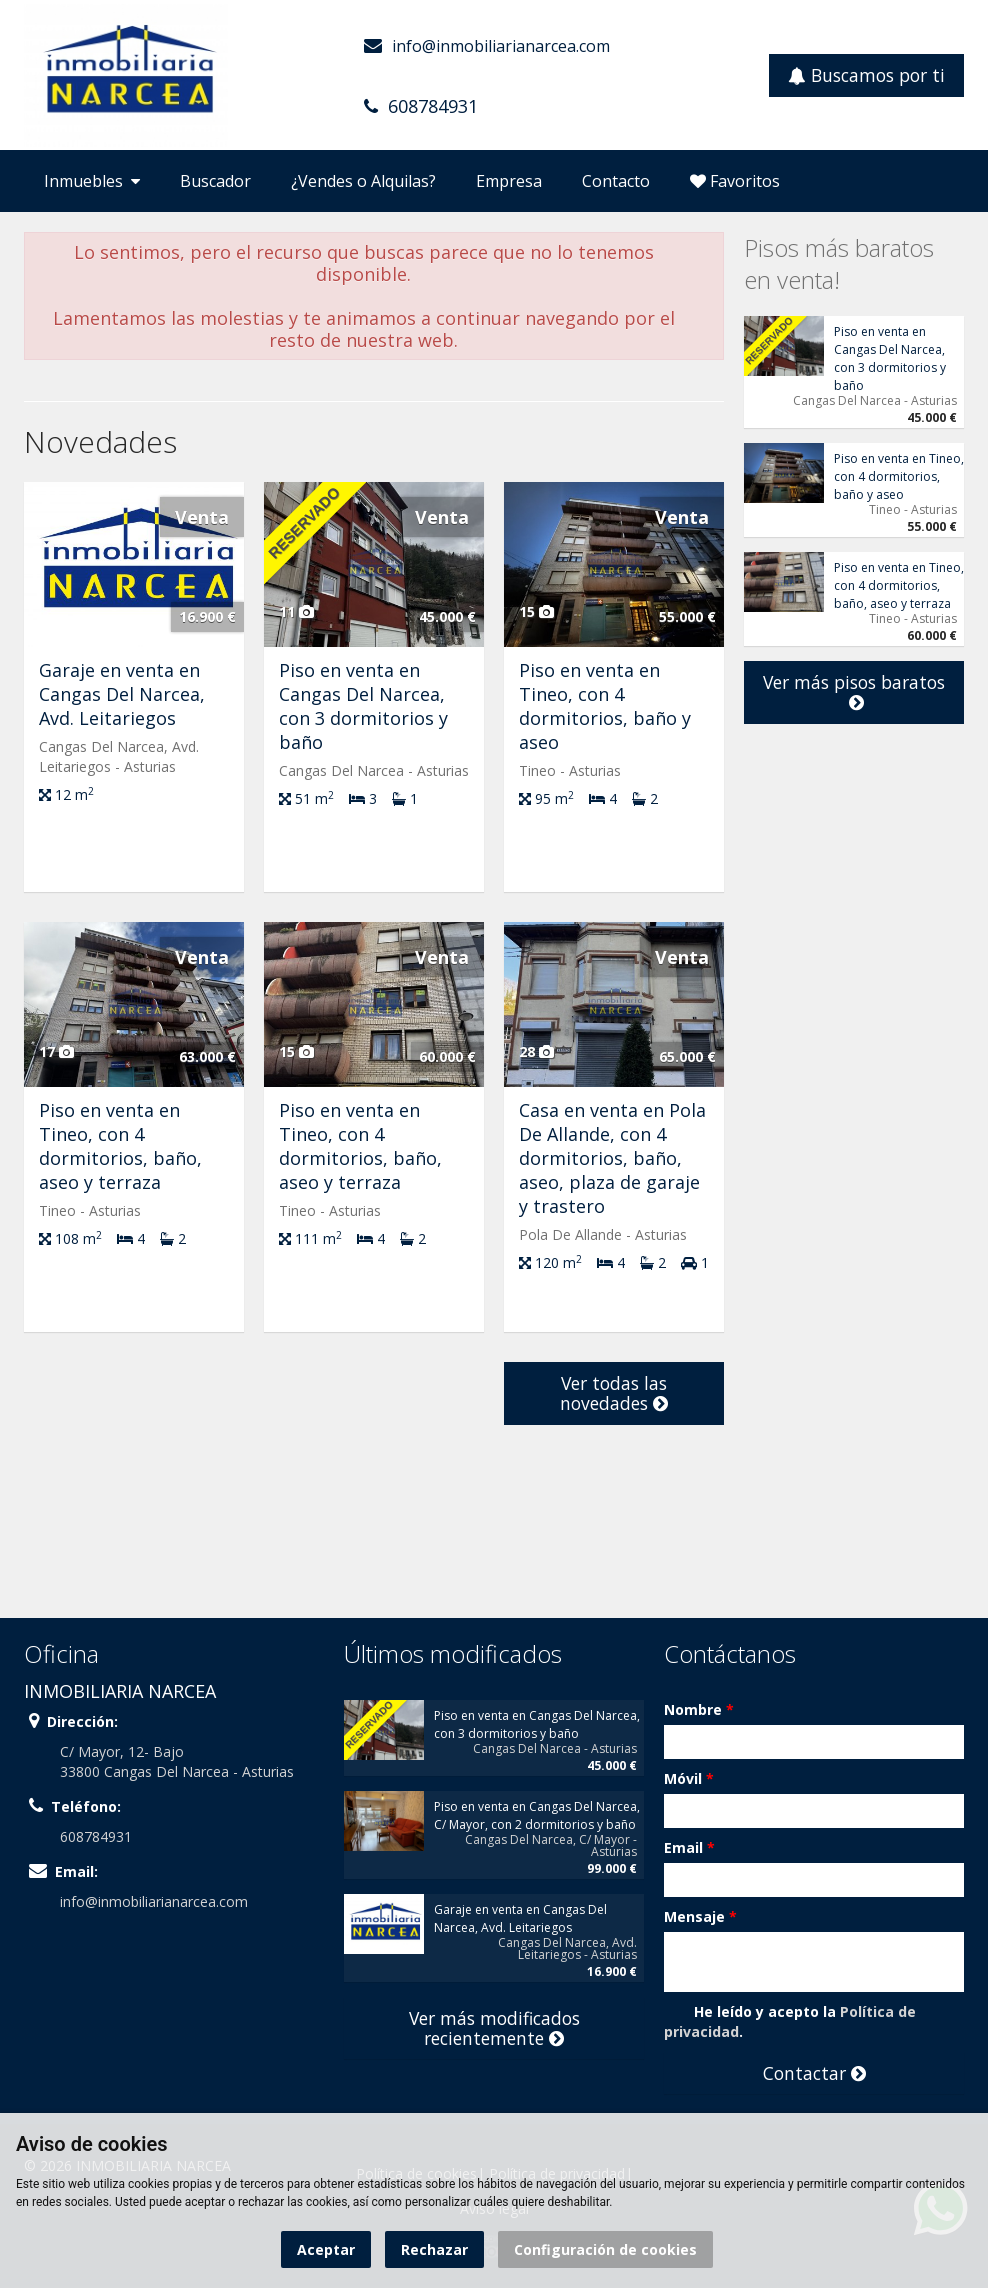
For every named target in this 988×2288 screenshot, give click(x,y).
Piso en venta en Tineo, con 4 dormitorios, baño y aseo (605, 706)
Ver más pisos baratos (854, 692)
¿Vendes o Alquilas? (363, 181)
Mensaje (700, 1916)
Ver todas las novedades (614, 1393)
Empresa (509, 181)
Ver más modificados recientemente (494, 2028)
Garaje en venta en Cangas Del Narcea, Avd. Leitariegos (122, 694)
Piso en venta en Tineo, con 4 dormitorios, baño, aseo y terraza (120, 1146)
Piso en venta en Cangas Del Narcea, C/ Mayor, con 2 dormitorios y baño (537, 1815)
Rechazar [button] (434, 2249)
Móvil (689, 1778)
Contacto (616, 181)
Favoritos (735, 181)
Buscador (215, 181)
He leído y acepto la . (790, 2021)
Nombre (699, 1709)
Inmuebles (92, 181)
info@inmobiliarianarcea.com (501, 46)
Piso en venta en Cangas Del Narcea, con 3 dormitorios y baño (363, 706)
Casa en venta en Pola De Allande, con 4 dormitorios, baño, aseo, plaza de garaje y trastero (612, 1158)
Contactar (814, 2073)
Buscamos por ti (866, 75)
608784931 (433, 106)
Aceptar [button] (326, 2249)
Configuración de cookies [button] (605, 2249)
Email (689, 1847)
